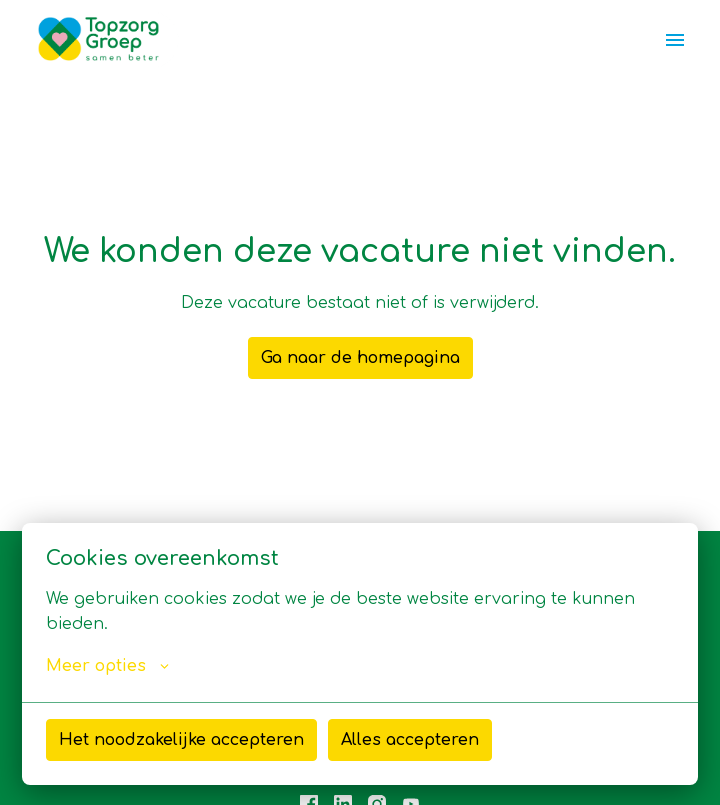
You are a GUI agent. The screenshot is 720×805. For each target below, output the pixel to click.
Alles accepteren (410, 740)
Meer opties (107, 666)
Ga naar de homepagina (360, 358)
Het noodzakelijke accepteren (181, 740)
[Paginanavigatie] (675, 40)
